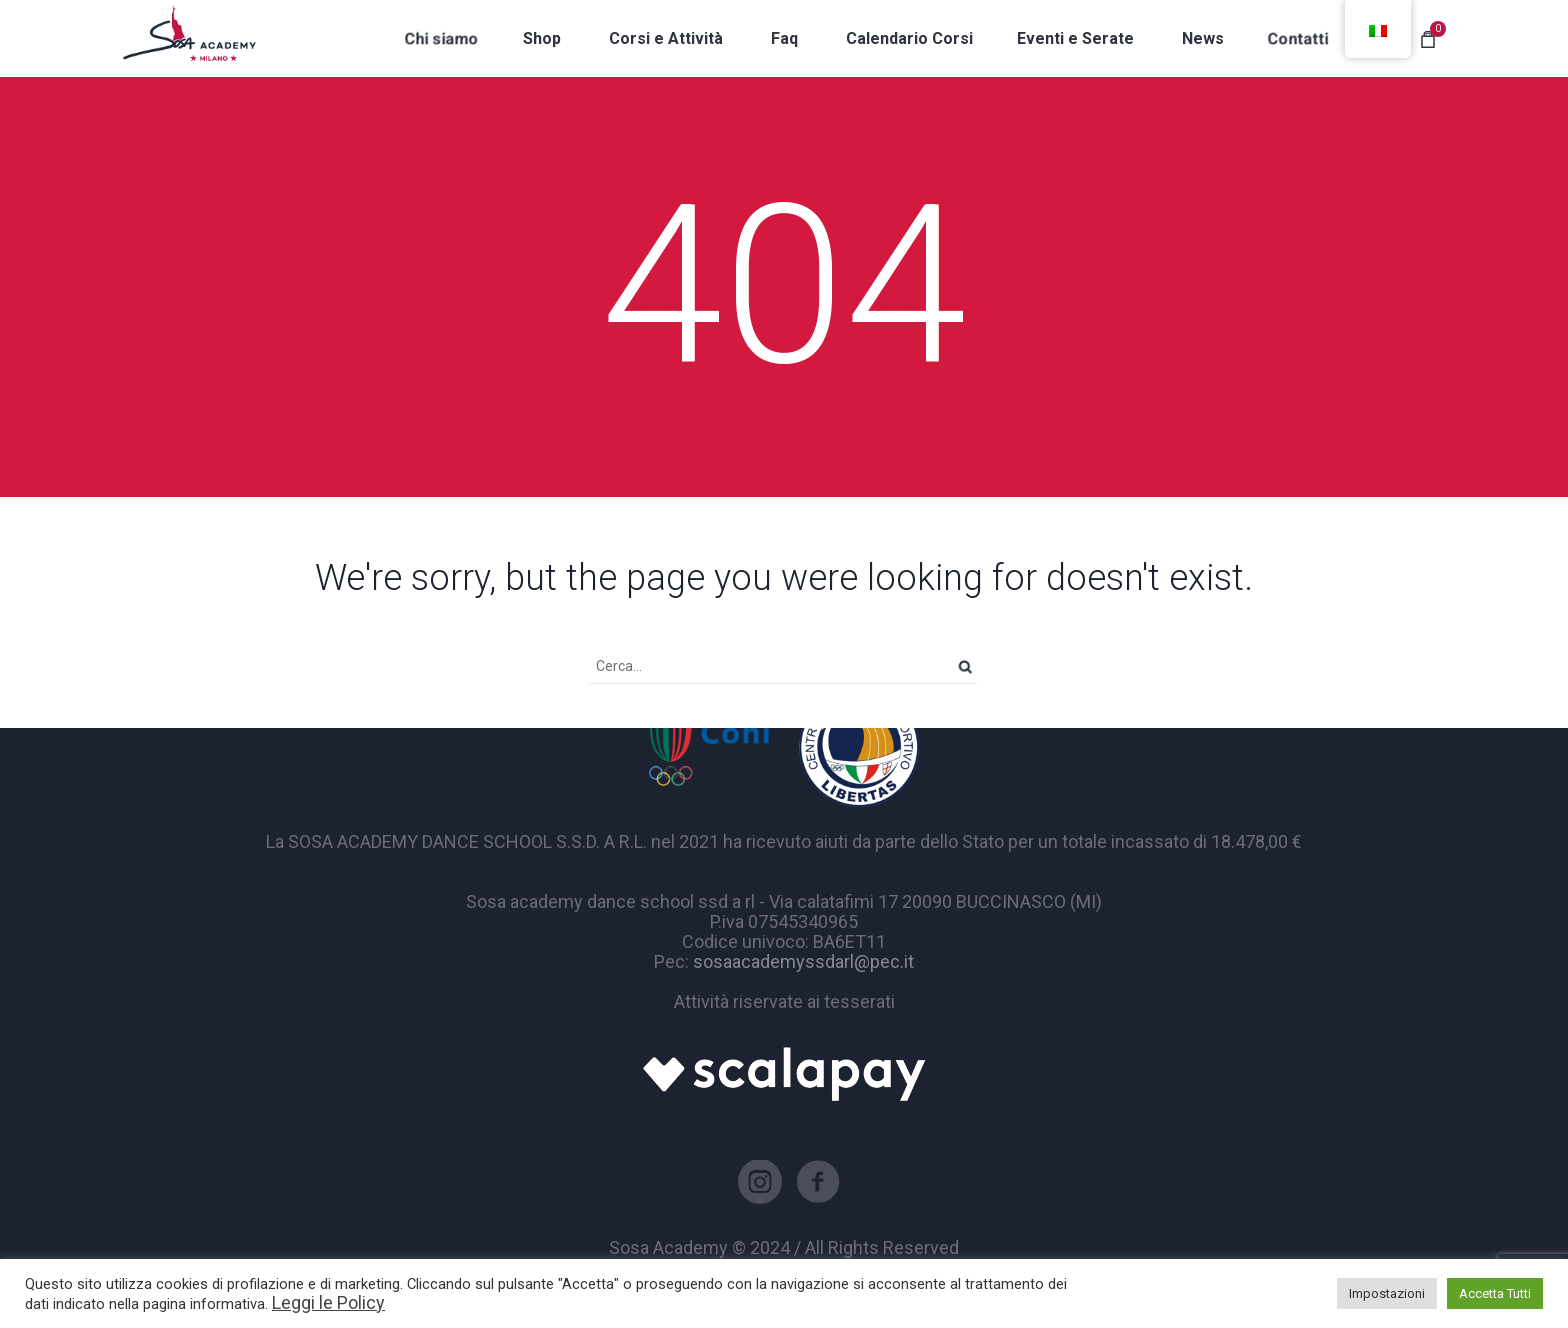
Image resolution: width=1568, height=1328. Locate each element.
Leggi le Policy (328, 1302)
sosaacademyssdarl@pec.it (803, 961)
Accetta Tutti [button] (1495, 1293)
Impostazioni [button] (1387, 1293)
